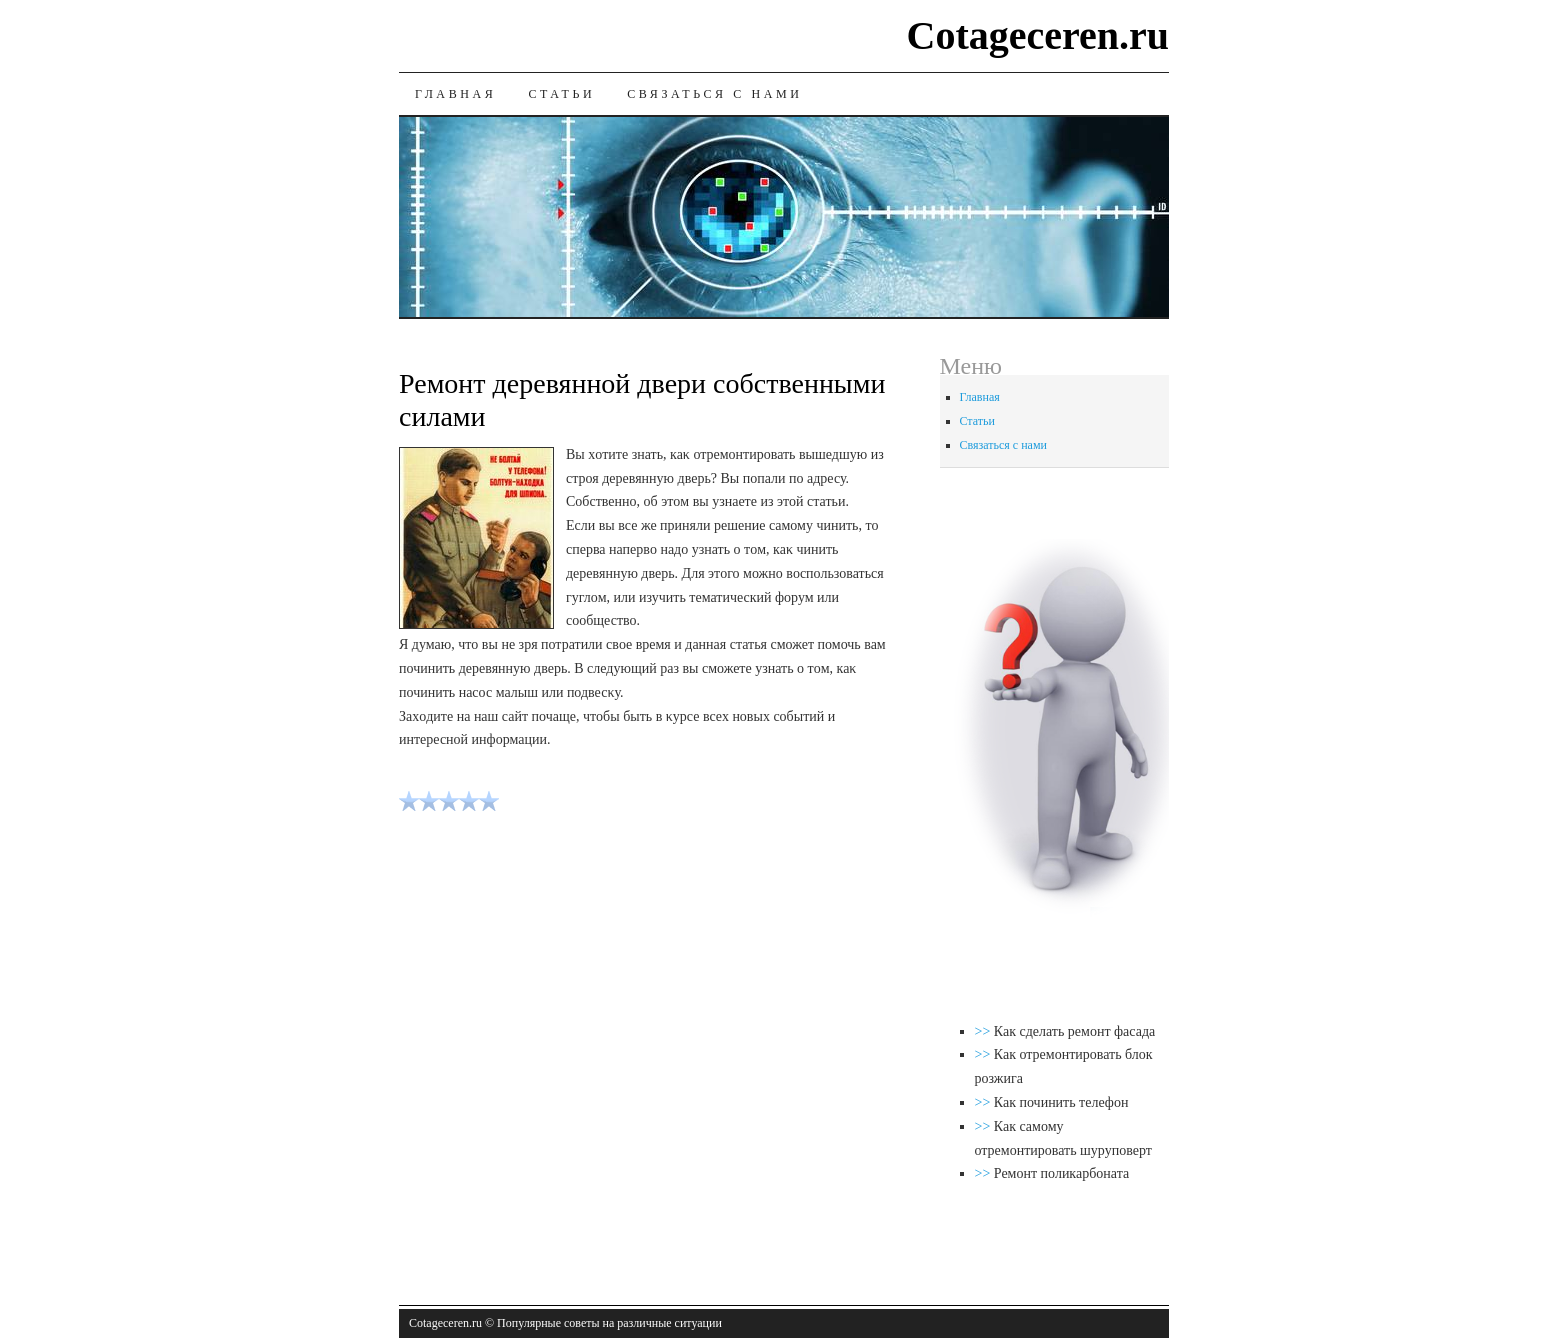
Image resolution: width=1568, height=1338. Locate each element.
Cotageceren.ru (1038, 35)
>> (984, 1031)
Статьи (561, 94)
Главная (455, 94)
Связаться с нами (714, 94)
